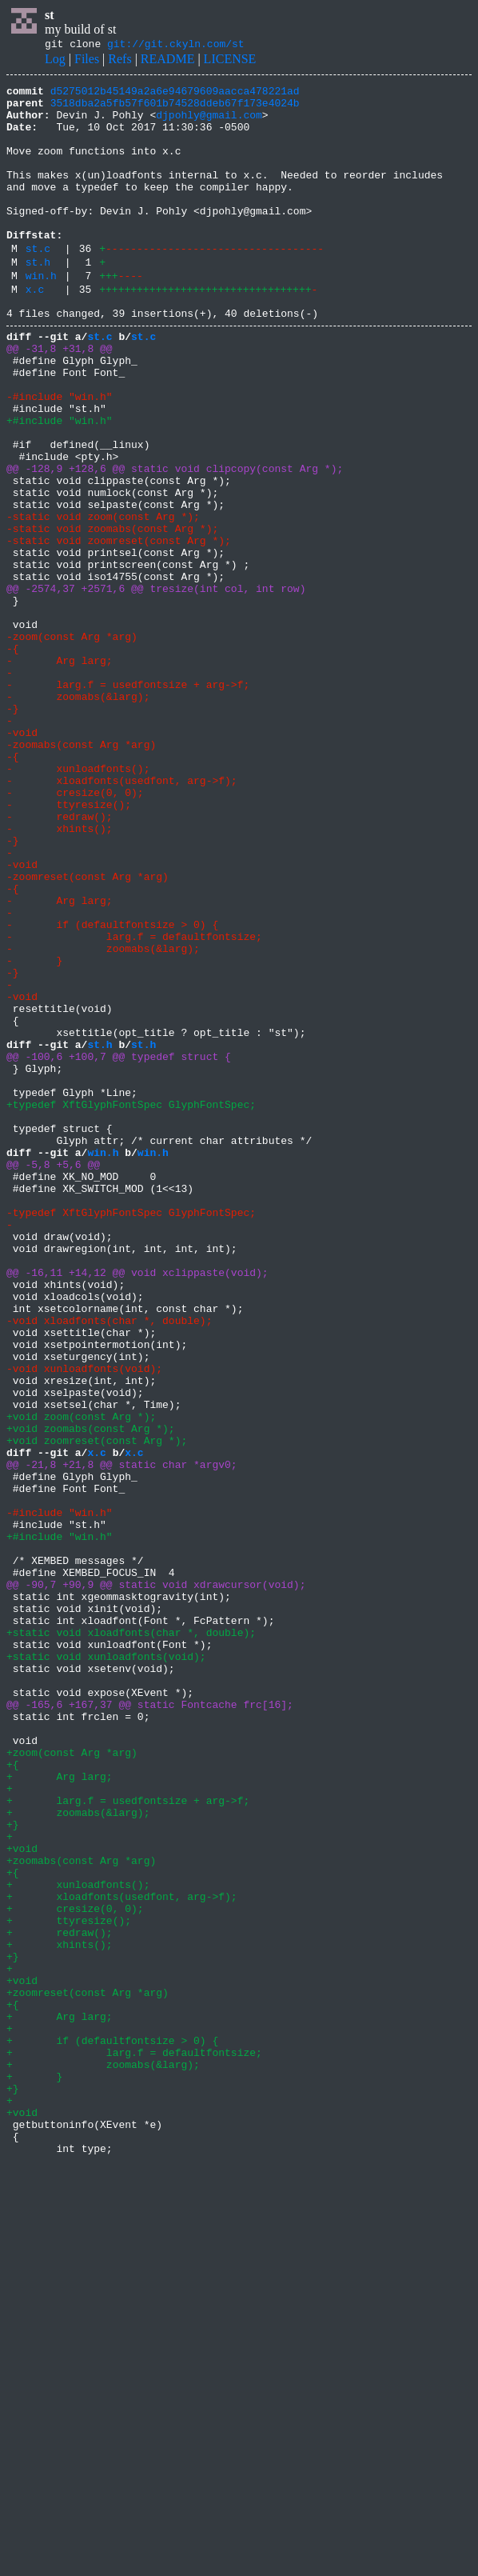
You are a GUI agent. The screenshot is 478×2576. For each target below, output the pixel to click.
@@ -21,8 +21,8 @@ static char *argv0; (121, 1737)
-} (12, 830)
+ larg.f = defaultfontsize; (134, 2443)
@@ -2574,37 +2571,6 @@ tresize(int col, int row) (155, 686)
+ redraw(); (59, 2299)
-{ (12, 758)
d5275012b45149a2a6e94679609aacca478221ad (175, 95)
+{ (12, 2097)
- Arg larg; (59, 773)
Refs (119, 61)
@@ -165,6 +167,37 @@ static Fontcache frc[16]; (149, 2025)
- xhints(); (59, 974)
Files (86, 61)
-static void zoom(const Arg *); (103, 600)
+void (22, 2198)
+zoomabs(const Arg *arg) (81, 2213)
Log (55, 61)
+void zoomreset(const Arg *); (96, 1709)
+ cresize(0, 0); (75, 2270)
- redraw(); (59, 960)
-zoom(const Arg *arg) (71, 744)
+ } (34, 2472)
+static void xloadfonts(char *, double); (131, 1939)
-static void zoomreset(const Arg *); (118, 629)
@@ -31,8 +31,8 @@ (59, 398)
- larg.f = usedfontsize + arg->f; (127, 801)
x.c (35, 332)
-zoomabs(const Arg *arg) (81, 873)
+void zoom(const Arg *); (81, 1680)
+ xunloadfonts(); (77, 2241)
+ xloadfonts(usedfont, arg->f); (121, 2256)
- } (34, 1133)
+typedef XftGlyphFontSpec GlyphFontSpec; (131, 1305)
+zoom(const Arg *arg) (71, 2083)
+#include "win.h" (59, 485)
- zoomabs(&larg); (77, 816)
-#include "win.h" (59, 456)
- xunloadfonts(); (77, 902)
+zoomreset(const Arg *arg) (87, 2371)
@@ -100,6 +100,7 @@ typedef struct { (118, 1248)
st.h (38, 300)
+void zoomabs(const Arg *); (90, 1694)
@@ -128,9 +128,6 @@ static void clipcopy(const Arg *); (174, 542)
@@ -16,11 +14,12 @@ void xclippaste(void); (137, 1507)
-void (22, 859)
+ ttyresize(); (68, 2285)
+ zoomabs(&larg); (77, 2155)
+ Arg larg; (59, 2112)
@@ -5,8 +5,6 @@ (53, 1377)
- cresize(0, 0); (75, 931)
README (168, 61)
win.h (41, 316)
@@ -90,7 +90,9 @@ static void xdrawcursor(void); (155, 1881)
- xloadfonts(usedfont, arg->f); (121, 917)
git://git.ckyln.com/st (176, 45)
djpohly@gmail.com (209, 124)
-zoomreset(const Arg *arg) (87, 1032)
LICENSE (230, 61)
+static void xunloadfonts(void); (106, 1968)
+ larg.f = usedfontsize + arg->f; (127, 2141)
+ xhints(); (59, 2313)
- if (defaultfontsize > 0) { (112, 1089)
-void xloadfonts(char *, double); (109, 1565)
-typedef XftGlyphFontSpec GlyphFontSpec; (131, 1435)
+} (12, 2169)
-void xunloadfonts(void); (84, 1622)
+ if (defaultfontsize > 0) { (112, 2429)
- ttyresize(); (68, 945)
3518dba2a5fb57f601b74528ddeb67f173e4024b (175, 109)
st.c (38, 284)
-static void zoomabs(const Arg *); (112, 614)
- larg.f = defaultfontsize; (134, 1104)
